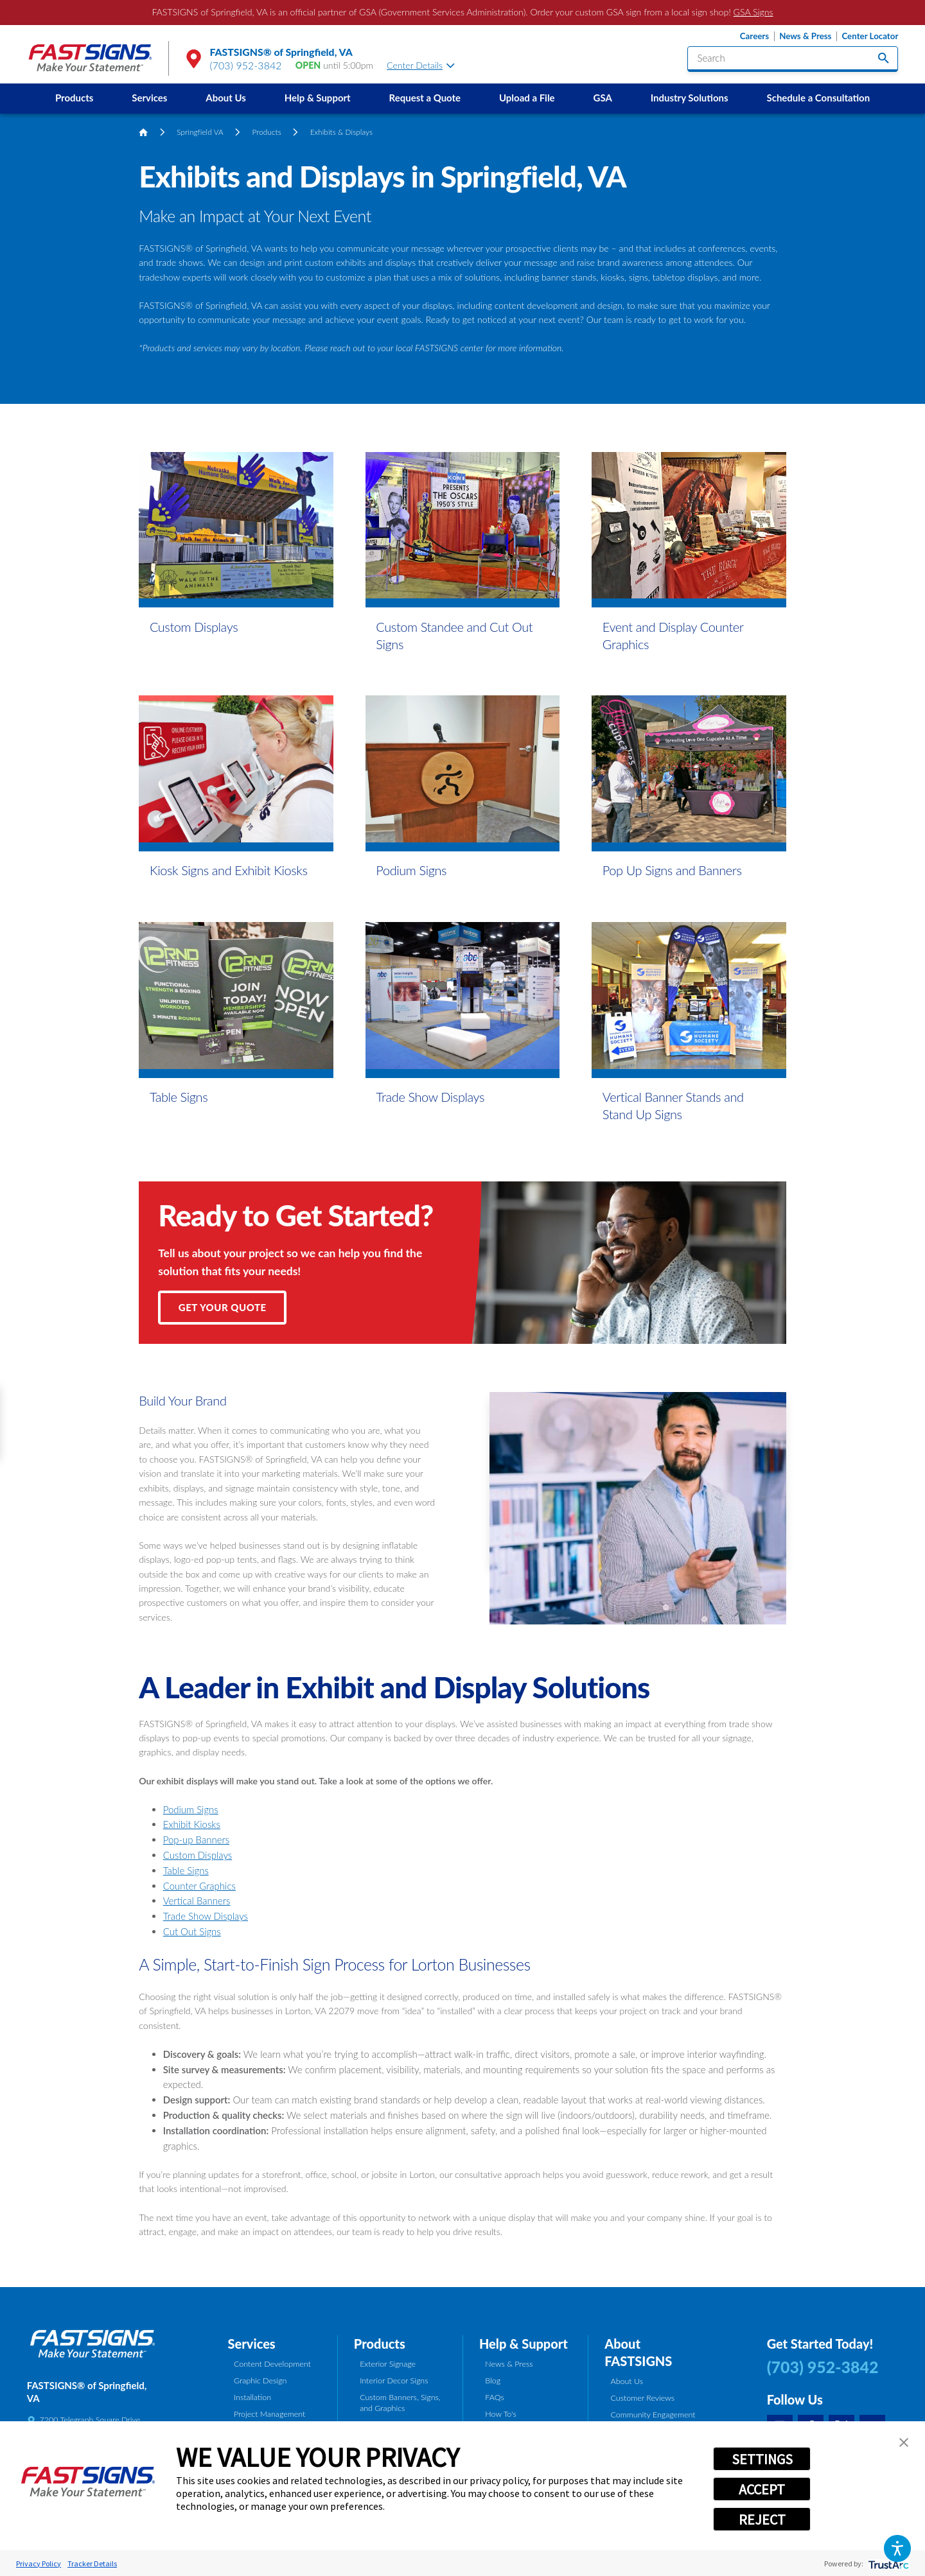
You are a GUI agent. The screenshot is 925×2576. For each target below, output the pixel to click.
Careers (754, 36)
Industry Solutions (689, 97)
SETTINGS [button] (762, 2459)
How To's (500, 2414)
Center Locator (869, 36)
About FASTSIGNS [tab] (638, 2352)
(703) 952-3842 (246, 65)
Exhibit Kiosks (191, 1824)
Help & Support (318, 97)
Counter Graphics (199, 1886)
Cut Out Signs (192, 1931)
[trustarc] (887, 2563)
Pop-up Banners (196, 1839)
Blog (492, 2380)
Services (149, 97)
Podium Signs (190, 1809)
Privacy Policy (38, 2563)
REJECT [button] (762, 2519)
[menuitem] (74, 98)
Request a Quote (425, 97)
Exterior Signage (388, 2364)
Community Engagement (653, 2414)
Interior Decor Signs (394, 2380)
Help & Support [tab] (523, 2343)
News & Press (805, 36)
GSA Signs (753, 11)
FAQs (494, 2397)
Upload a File (527, 97)
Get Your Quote (223, 1307)
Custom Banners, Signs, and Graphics (400, 2402)
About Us (226, 97)
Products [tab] (379, 2343)
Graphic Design (260, 2380)
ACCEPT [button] (762, 2489)
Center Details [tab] (421, 65)
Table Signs (186, 1870)
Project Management (269, 2414)
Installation (252, 2397)
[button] (897, 2548)
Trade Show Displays (205, 1916)
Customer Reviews (643, 2398)
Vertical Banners (197, 1900)
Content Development (272, 2364)
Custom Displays (197, 1855)
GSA (603, 97)
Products (74, 97)
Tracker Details (92, 2563)
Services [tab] (252, 2343)
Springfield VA (200, 131)
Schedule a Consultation (818, 97)
